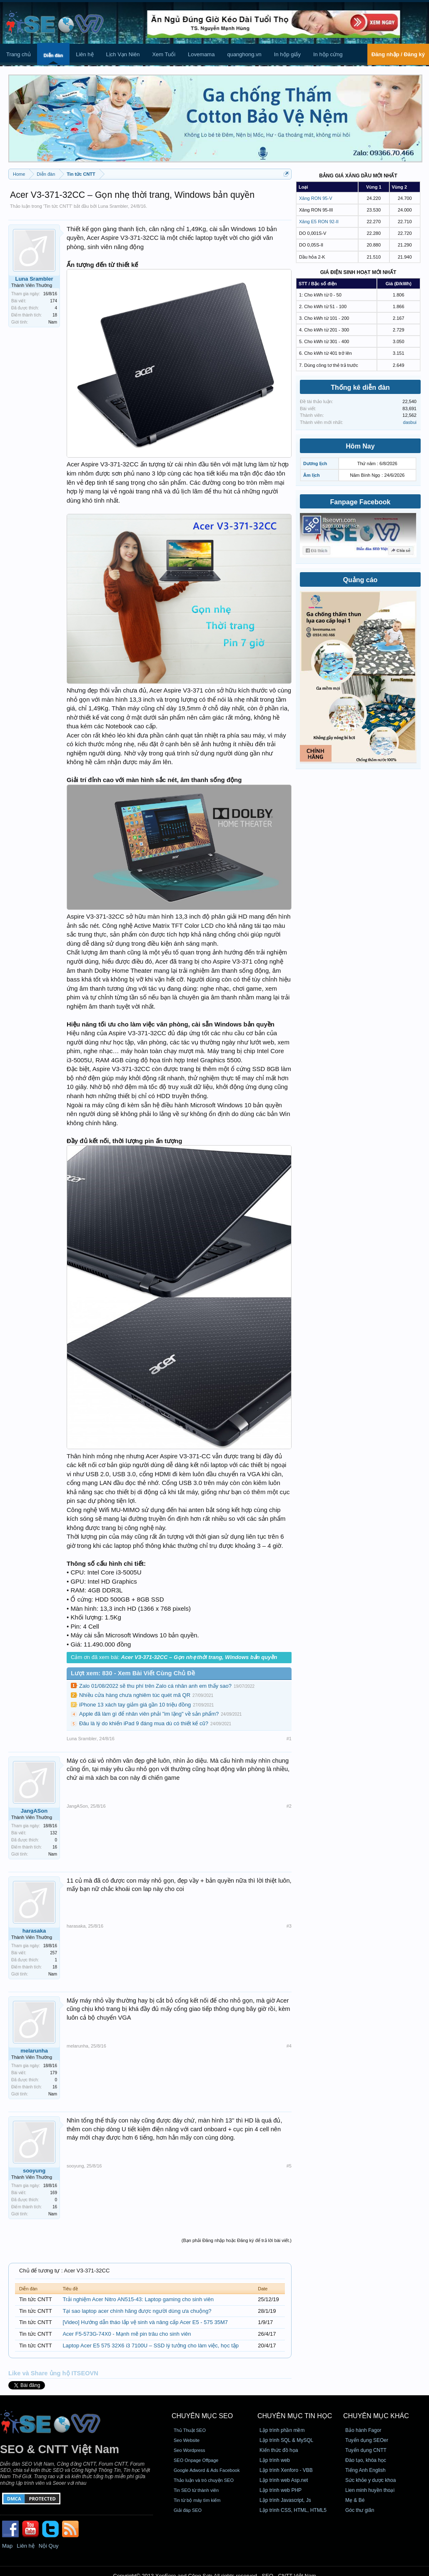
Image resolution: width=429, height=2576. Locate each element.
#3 (289, 1925)
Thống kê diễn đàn (360, 387)
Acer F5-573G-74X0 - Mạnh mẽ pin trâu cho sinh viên (126, 2334)
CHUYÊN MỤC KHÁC (376, 2415)
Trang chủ (18, 54)
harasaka (34, 1931)
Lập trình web (274, 2460)
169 (53, 2192)
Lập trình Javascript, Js (285, 2500)
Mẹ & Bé (354, 2500)
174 (53, 301)
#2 (289, 1806)
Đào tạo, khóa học (365, 2460)
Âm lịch (311, 475)
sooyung (34, 2170)
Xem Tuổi (163, 54)
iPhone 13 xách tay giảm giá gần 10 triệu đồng (135, 1705)
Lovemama (201, 54)
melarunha (34, 2051)
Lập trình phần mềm (281, 2430)
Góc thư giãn (359, 2510)
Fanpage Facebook (360, 502)
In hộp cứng (328, 54)
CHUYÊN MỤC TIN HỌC (294, 2415)
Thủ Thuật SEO (190, 2430)
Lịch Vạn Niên (123, 54)
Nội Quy (49, 2546)
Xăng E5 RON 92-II (319, 221)
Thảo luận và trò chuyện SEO (204, 2480)
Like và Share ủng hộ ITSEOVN (53, 2373)
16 (54, 1847)
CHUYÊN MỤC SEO (202, 2415)
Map (7, 2546)
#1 (289, 1738)
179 (53, 2072)
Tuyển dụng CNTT (366, 2450)
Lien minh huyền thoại (369, 2490)
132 (53, 1833)
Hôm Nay (360, 446)
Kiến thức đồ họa (278, 2450)
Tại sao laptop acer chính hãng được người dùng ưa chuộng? (136, 2311)
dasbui (410, 422)
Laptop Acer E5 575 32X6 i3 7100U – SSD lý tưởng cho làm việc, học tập (150, 2345)
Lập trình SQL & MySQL (286, 2440)
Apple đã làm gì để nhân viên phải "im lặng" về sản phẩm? (149, 1714)
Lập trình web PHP (280, 2490)
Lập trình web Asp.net (283, 2480)
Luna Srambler (113, 206)
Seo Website (187, 2440)
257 (53, 1953)
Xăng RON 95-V (315, 198)
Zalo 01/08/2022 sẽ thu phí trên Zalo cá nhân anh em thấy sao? (155, 1686)
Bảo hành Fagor (363, 2430)
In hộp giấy (287, 54)
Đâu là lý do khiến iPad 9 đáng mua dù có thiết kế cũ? (143, 1723)
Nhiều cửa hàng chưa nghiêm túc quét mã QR (134, 1695)
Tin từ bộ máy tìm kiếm (197, 2500)
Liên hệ (84, 54)
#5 (289, 2165)
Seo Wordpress (189, 2450)
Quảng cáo (360, 579)
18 (54, 315)
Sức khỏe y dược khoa (370, 2480)
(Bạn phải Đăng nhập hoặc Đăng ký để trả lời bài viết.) (237, 2240)
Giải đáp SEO (188, 2510)
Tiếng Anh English (365, 2470)
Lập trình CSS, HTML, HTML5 (293, 2510)
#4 (289, 2045)
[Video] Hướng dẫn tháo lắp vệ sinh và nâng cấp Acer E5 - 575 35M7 (145, 2322)
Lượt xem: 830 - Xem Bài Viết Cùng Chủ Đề (133, 1673)
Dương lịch (315, 463)
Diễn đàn (53, 55)
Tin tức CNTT (58, 206)
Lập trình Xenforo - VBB (286, 2470)
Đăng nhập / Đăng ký (398, 54)
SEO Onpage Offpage (196, 2460)
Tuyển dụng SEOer (366, 2440)
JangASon (34, 1811)
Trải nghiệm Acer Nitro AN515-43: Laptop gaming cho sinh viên (138, 2299)
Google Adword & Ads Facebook (206, 2470)
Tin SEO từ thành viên (196, 2490)
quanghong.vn (244, 54)
